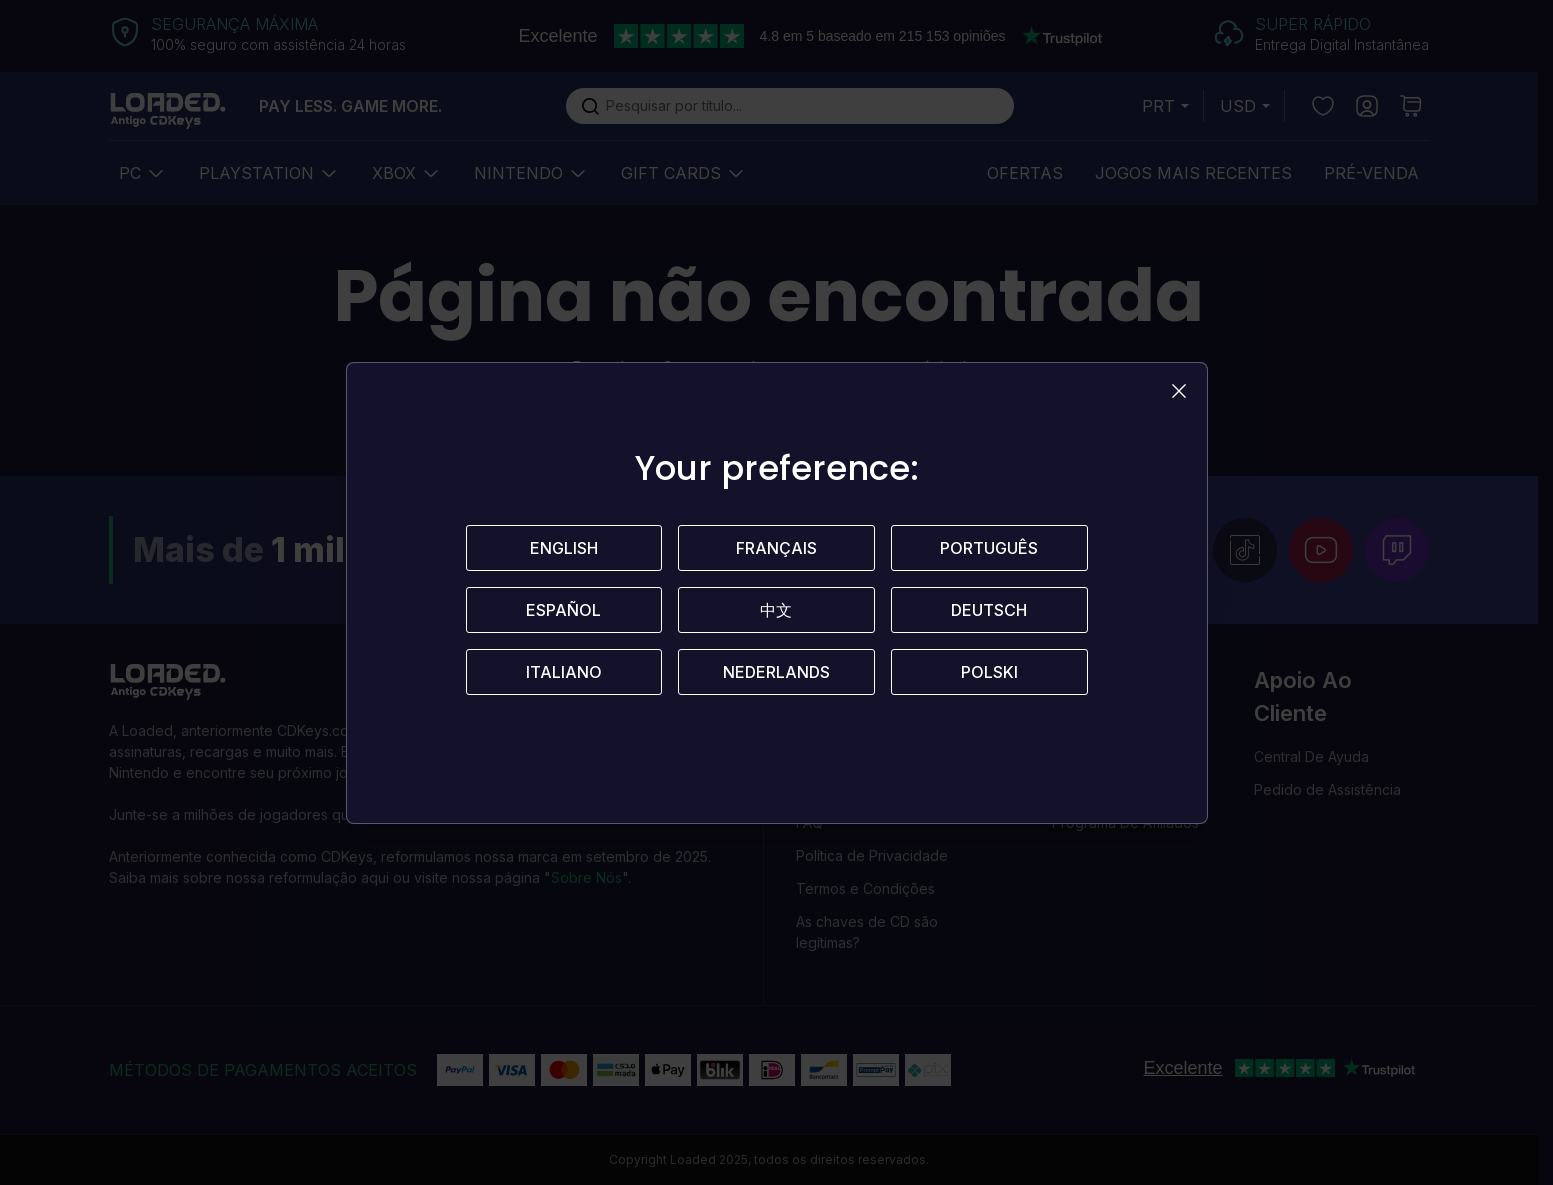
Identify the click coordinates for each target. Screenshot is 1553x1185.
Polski (989, 672)
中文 (776, 610)
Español (563, 610)
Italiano (564, 672)
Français (776, 548)
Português (989, 548)
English (564, 548)
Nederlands (776, 672)
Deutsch (989, 610)
